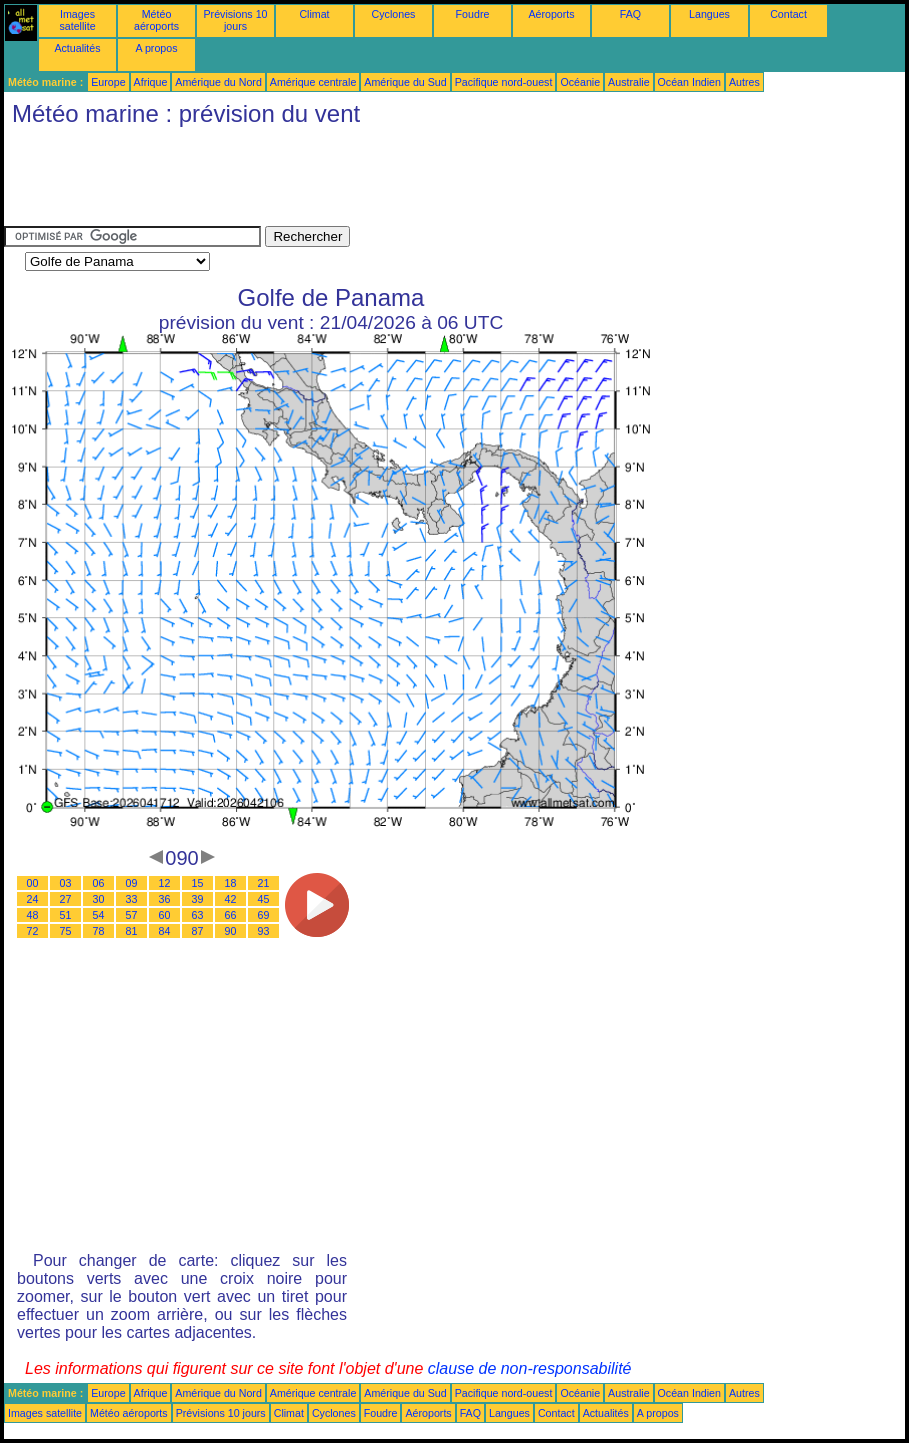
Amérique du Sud (405, 82)
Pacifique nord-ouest (504, 82)
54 (99, 915)
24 (33, 899)
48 (33, 915)
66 (231, 915)
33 (132, 899)
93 (264, 931)
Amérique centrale (313, 82)
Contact (788, 14)
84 (165, 931)
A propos (156, 48)
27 (66, 899)
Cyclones (394, 14)
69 (264, 915)
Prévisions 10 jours (236, 20)
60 (165, 915)
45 (264, 899)
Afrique (151, 82)
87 (198, 931)
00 (33, 883)
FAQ (630, 14)
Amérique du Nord (218, 82)
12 (165, 883)
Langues (709, 14)
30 (99, 899)
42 (231, 899)
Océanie (580, 82)
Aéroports (551, 14)
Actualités (77, 48)
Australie (628, 82)
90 (231, 931)
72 (33, 931)
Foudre (473, 14)
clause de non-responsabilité (530, 1368)
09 (132, 883)
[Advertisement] (368, 181)
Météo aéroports (156, 20)
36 (165, 899)
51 (66, 915)
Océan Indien (689, 82)
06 (99, 883)
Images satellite (77, 20)
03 (66, 883)
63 (198, 915)
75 (66, 931)
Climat (314, 14)
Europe (108, 82)
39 (198, 899)
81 (132, 931)
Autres (744, 82)
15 (198, 883)
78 (99, 931)
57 (132, 915)
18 (231, 883)
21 (264, 883)
